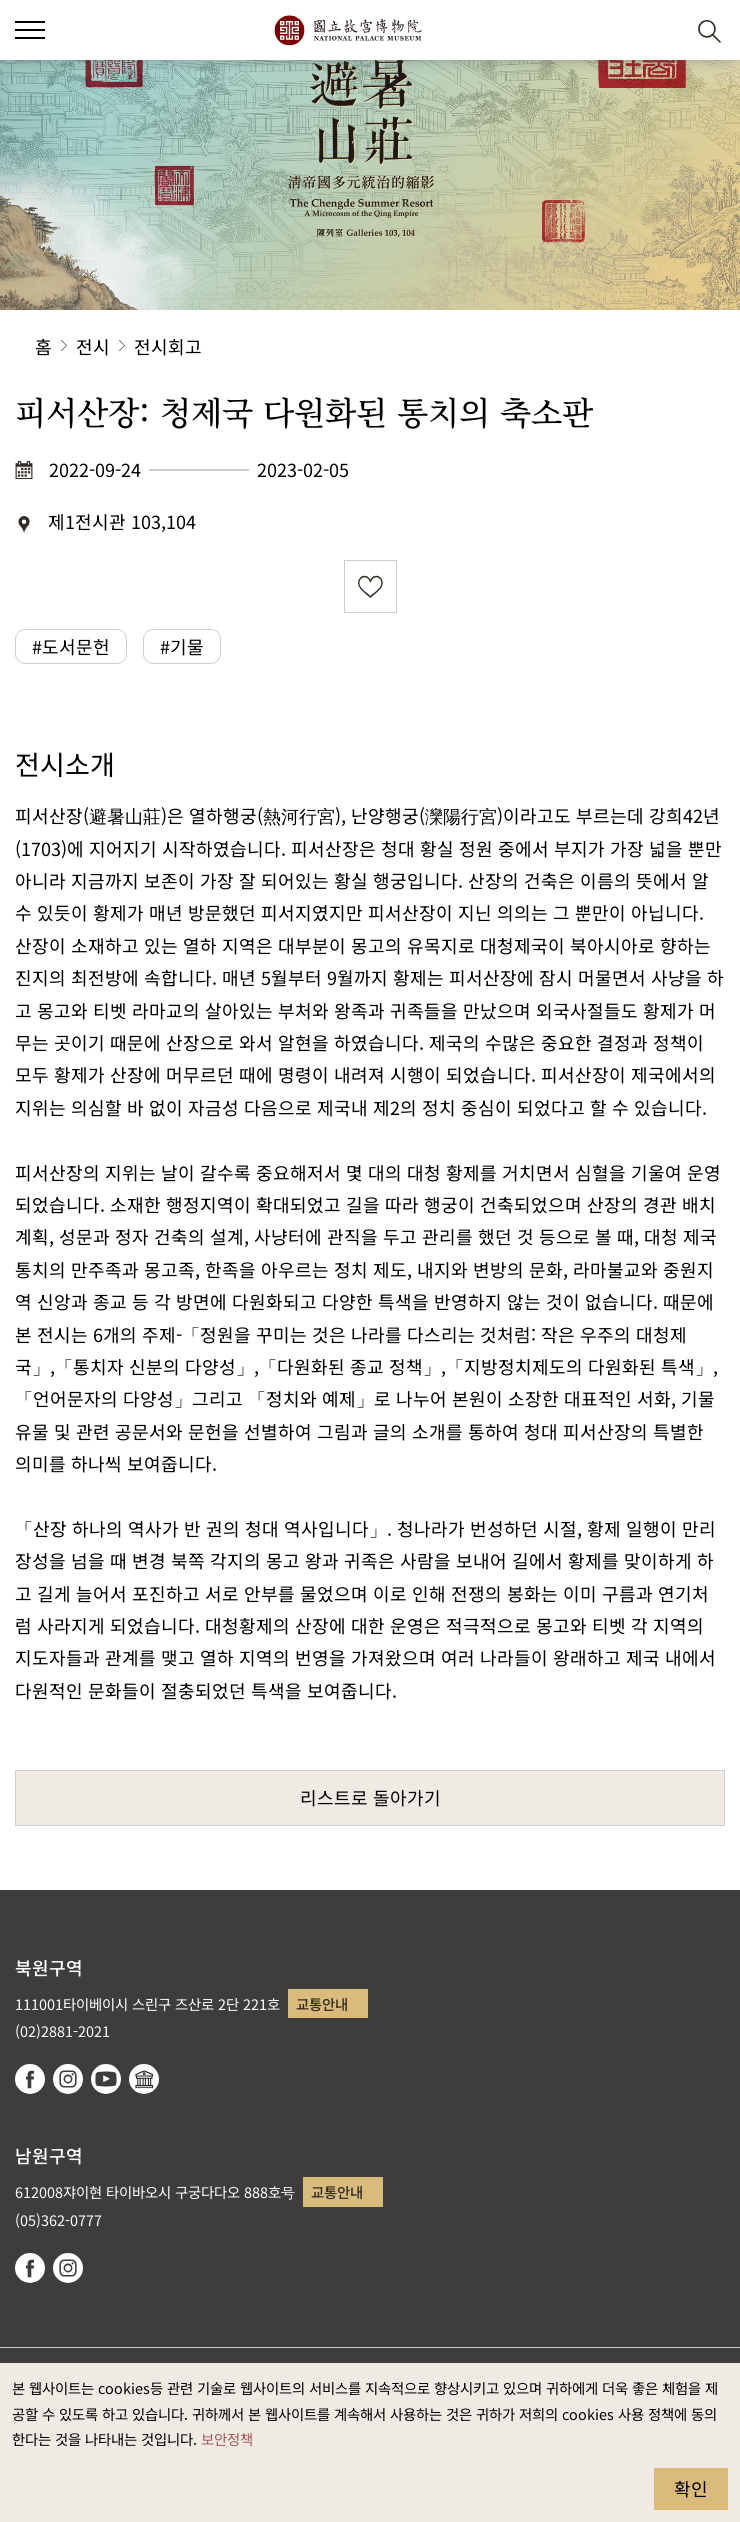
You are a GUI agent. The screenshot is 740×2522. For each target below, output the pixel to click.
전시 (93, 346)
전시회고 (168, 346)
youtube (106, 2079)
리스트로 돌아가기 (370, 1797)
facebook (30, 2079)
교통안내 (322, 2003)
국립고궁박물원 (347, 30)
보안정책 (227, 2438)
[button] (30, 30)
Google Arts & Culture (144, 2079)
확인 (691, 2488)
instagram (68, 2079)
